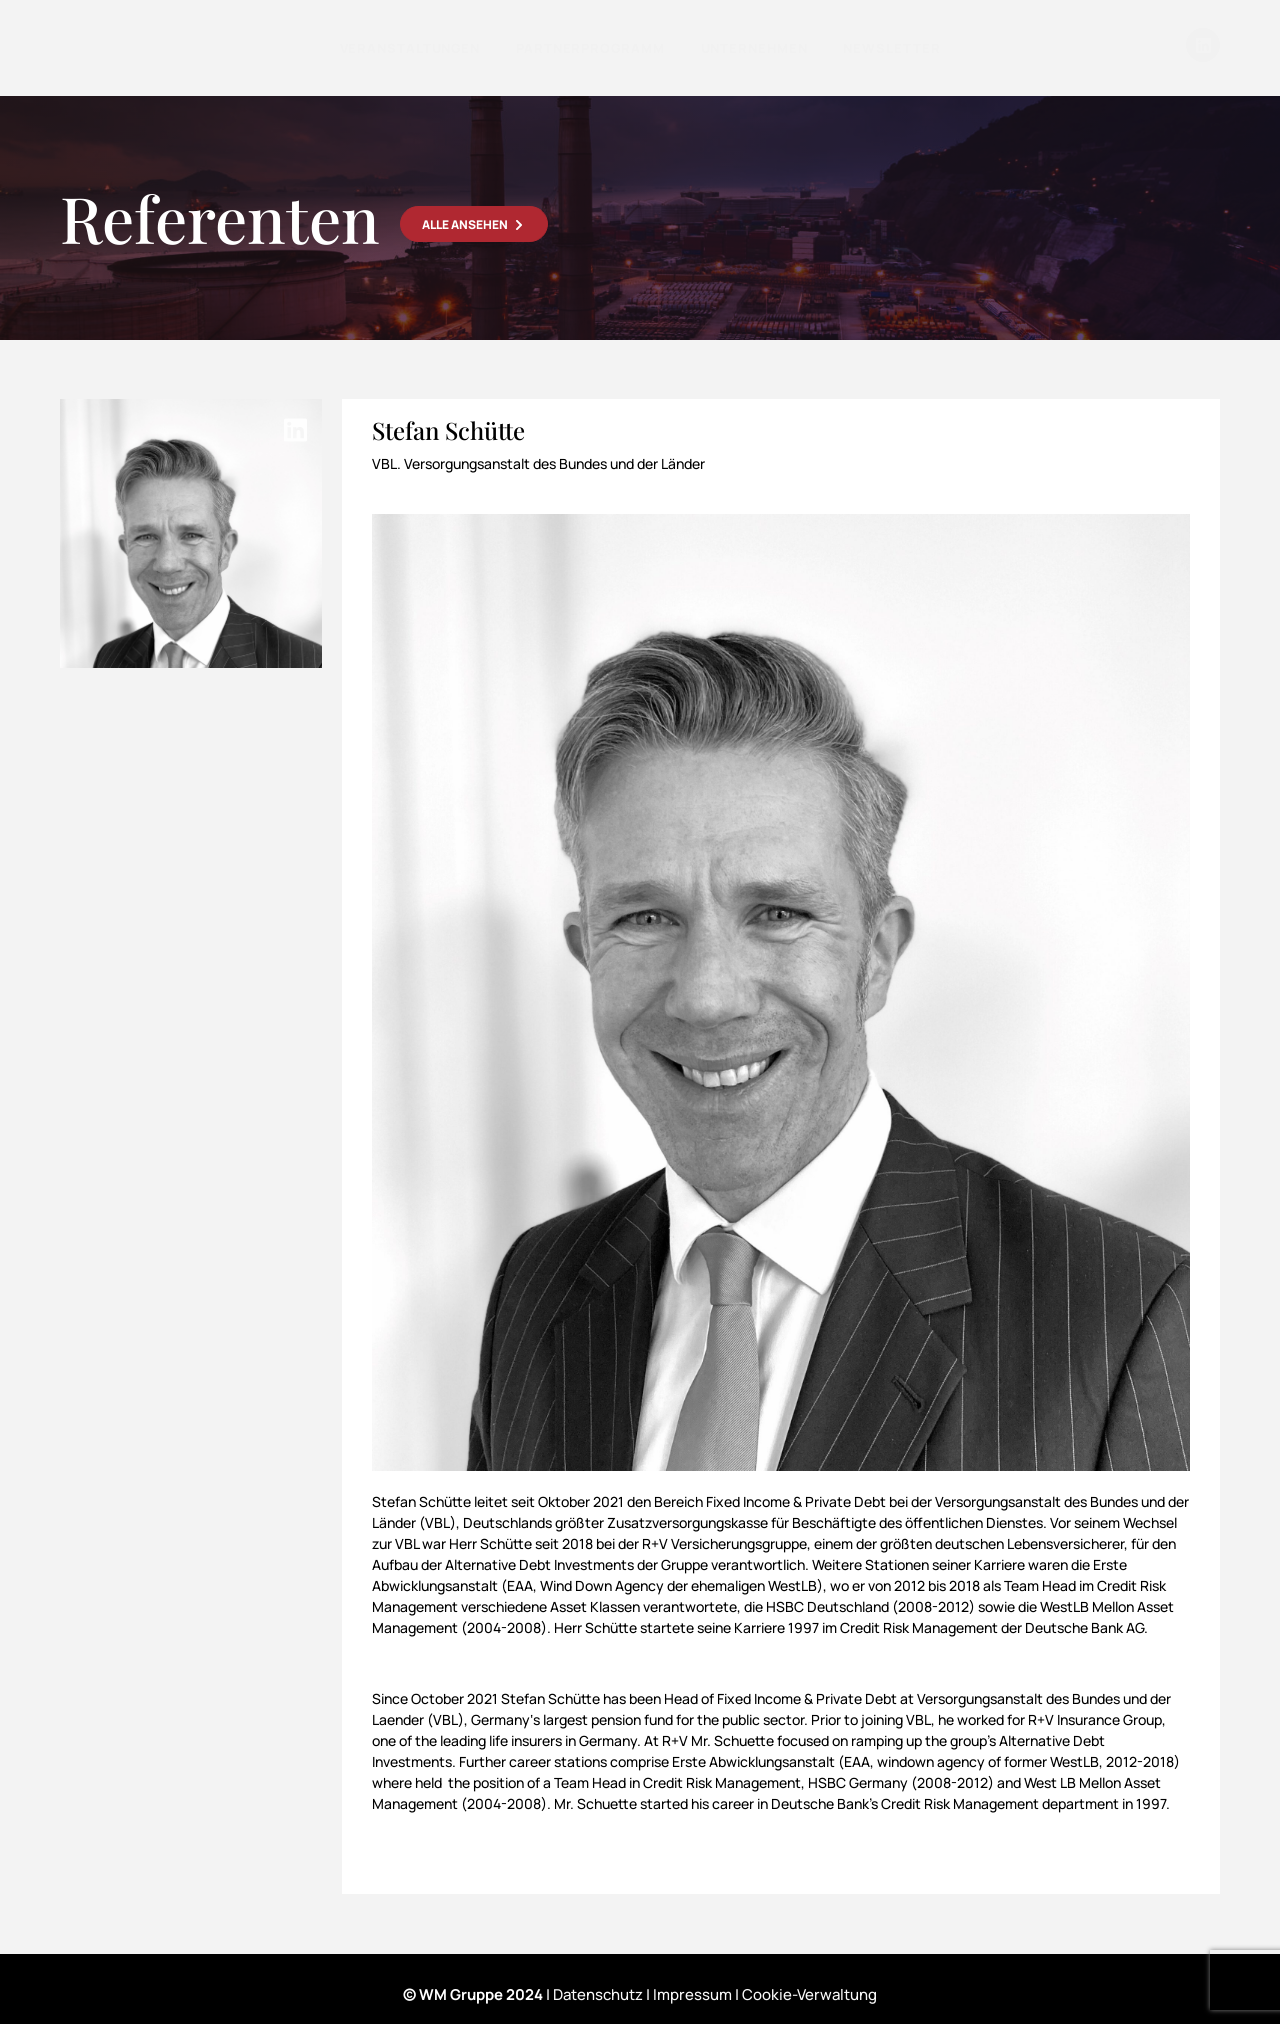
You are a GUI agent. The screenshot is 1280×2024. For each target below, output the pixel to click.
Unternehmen (754, 48)
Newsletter (891, 48)
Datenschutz (598, 1994)
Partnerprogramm (590, 48)
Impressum (692, 1994)
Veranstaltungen (410, 48)
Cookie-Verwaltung (809, 1994)
